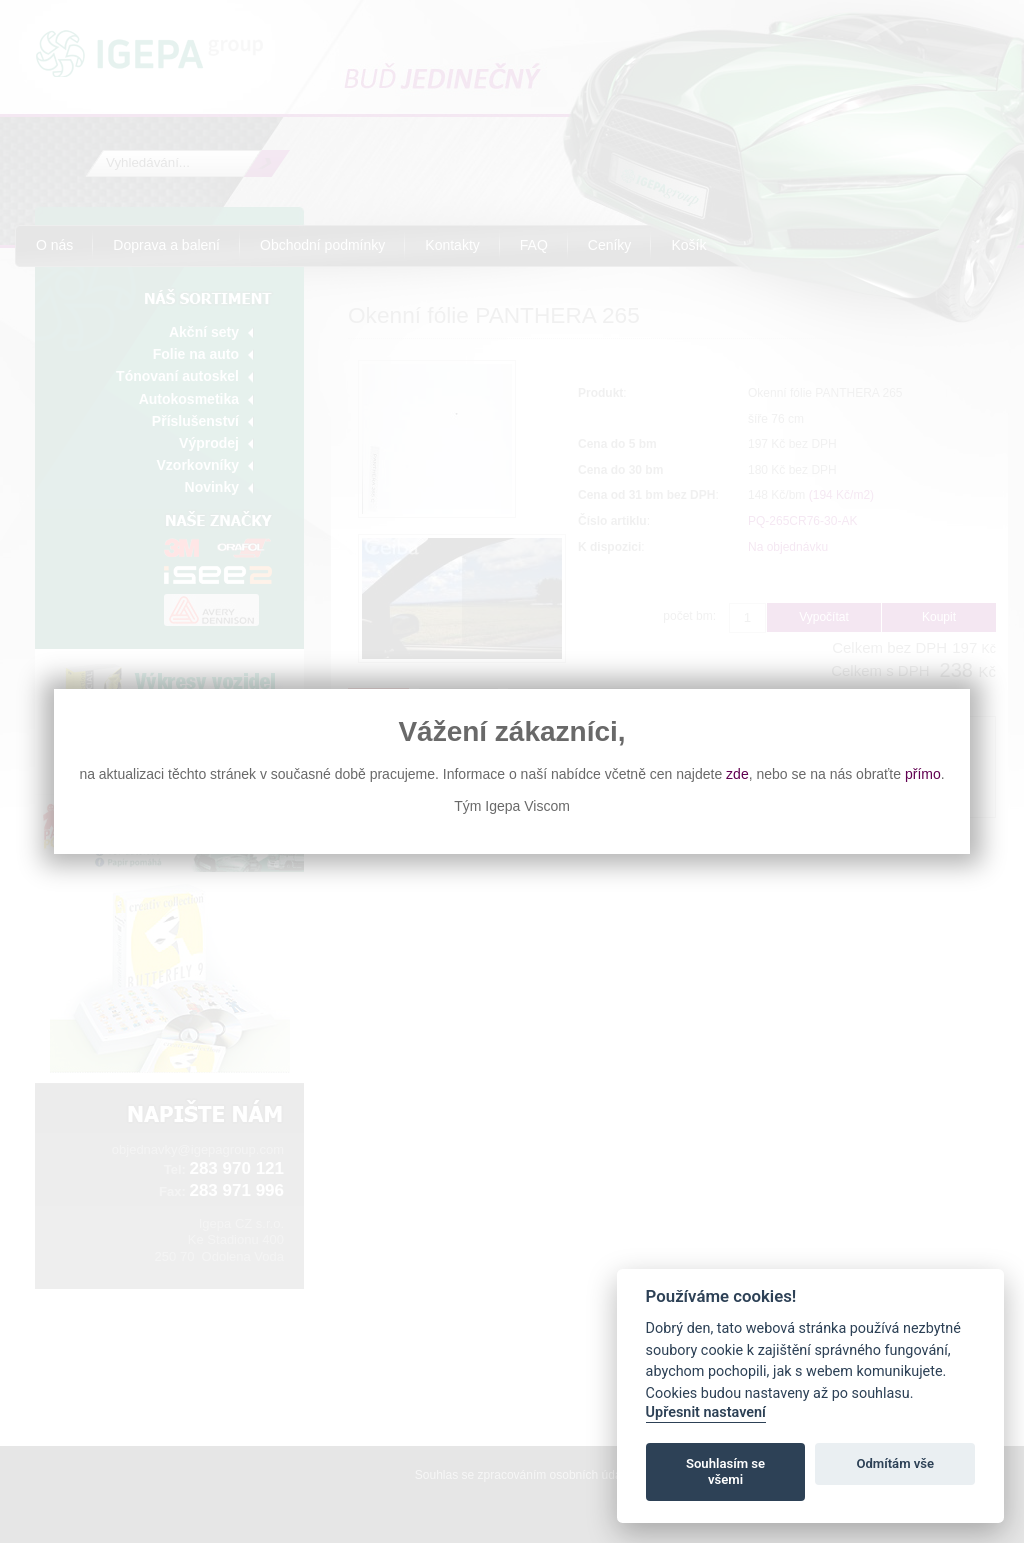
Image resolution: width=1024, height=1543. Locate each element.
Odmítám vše (895, 1463)
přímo (923, 774)
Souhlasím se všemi (725, 1471)
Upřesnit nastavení (706, 1412)
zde (737, 774)
